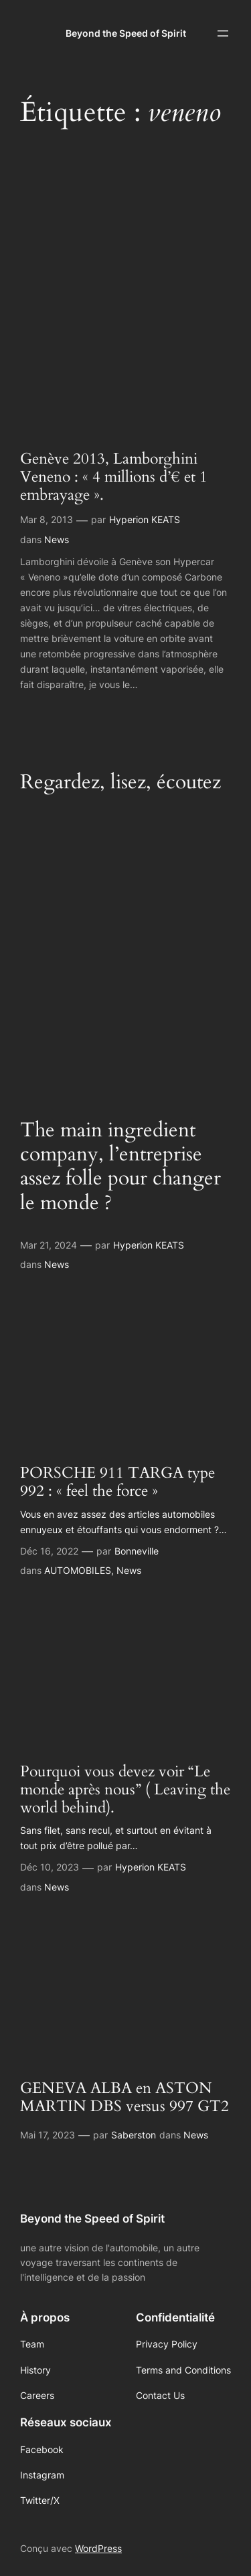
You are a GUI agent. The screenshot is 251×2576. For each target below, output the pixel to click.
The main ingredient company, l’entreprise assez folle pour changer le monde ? (120, 1166)
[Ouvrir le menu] (223, 33)
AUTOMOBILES (77, 1570)
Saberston (133, 2134)
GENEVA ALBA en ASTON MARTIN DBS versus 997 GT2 (124, 2098)
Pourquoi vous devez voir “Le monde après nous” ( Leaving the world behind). (125, 1790)
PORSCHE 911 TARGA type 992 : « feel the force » (117, 1482)
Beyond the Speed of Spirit (126, 33)
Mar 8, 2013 (46, 519)
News (56, 539)
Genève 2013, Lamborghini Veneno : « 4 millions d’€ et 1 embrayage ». (113, 477)
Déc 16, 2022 (49, 1551)
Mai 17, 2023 (47, 2134)
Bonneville (136, 1551)
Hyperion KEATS (144, 519)
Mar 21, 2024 (48, 1245)
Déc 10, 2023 (49, 1867)
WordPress (98, 2548)
